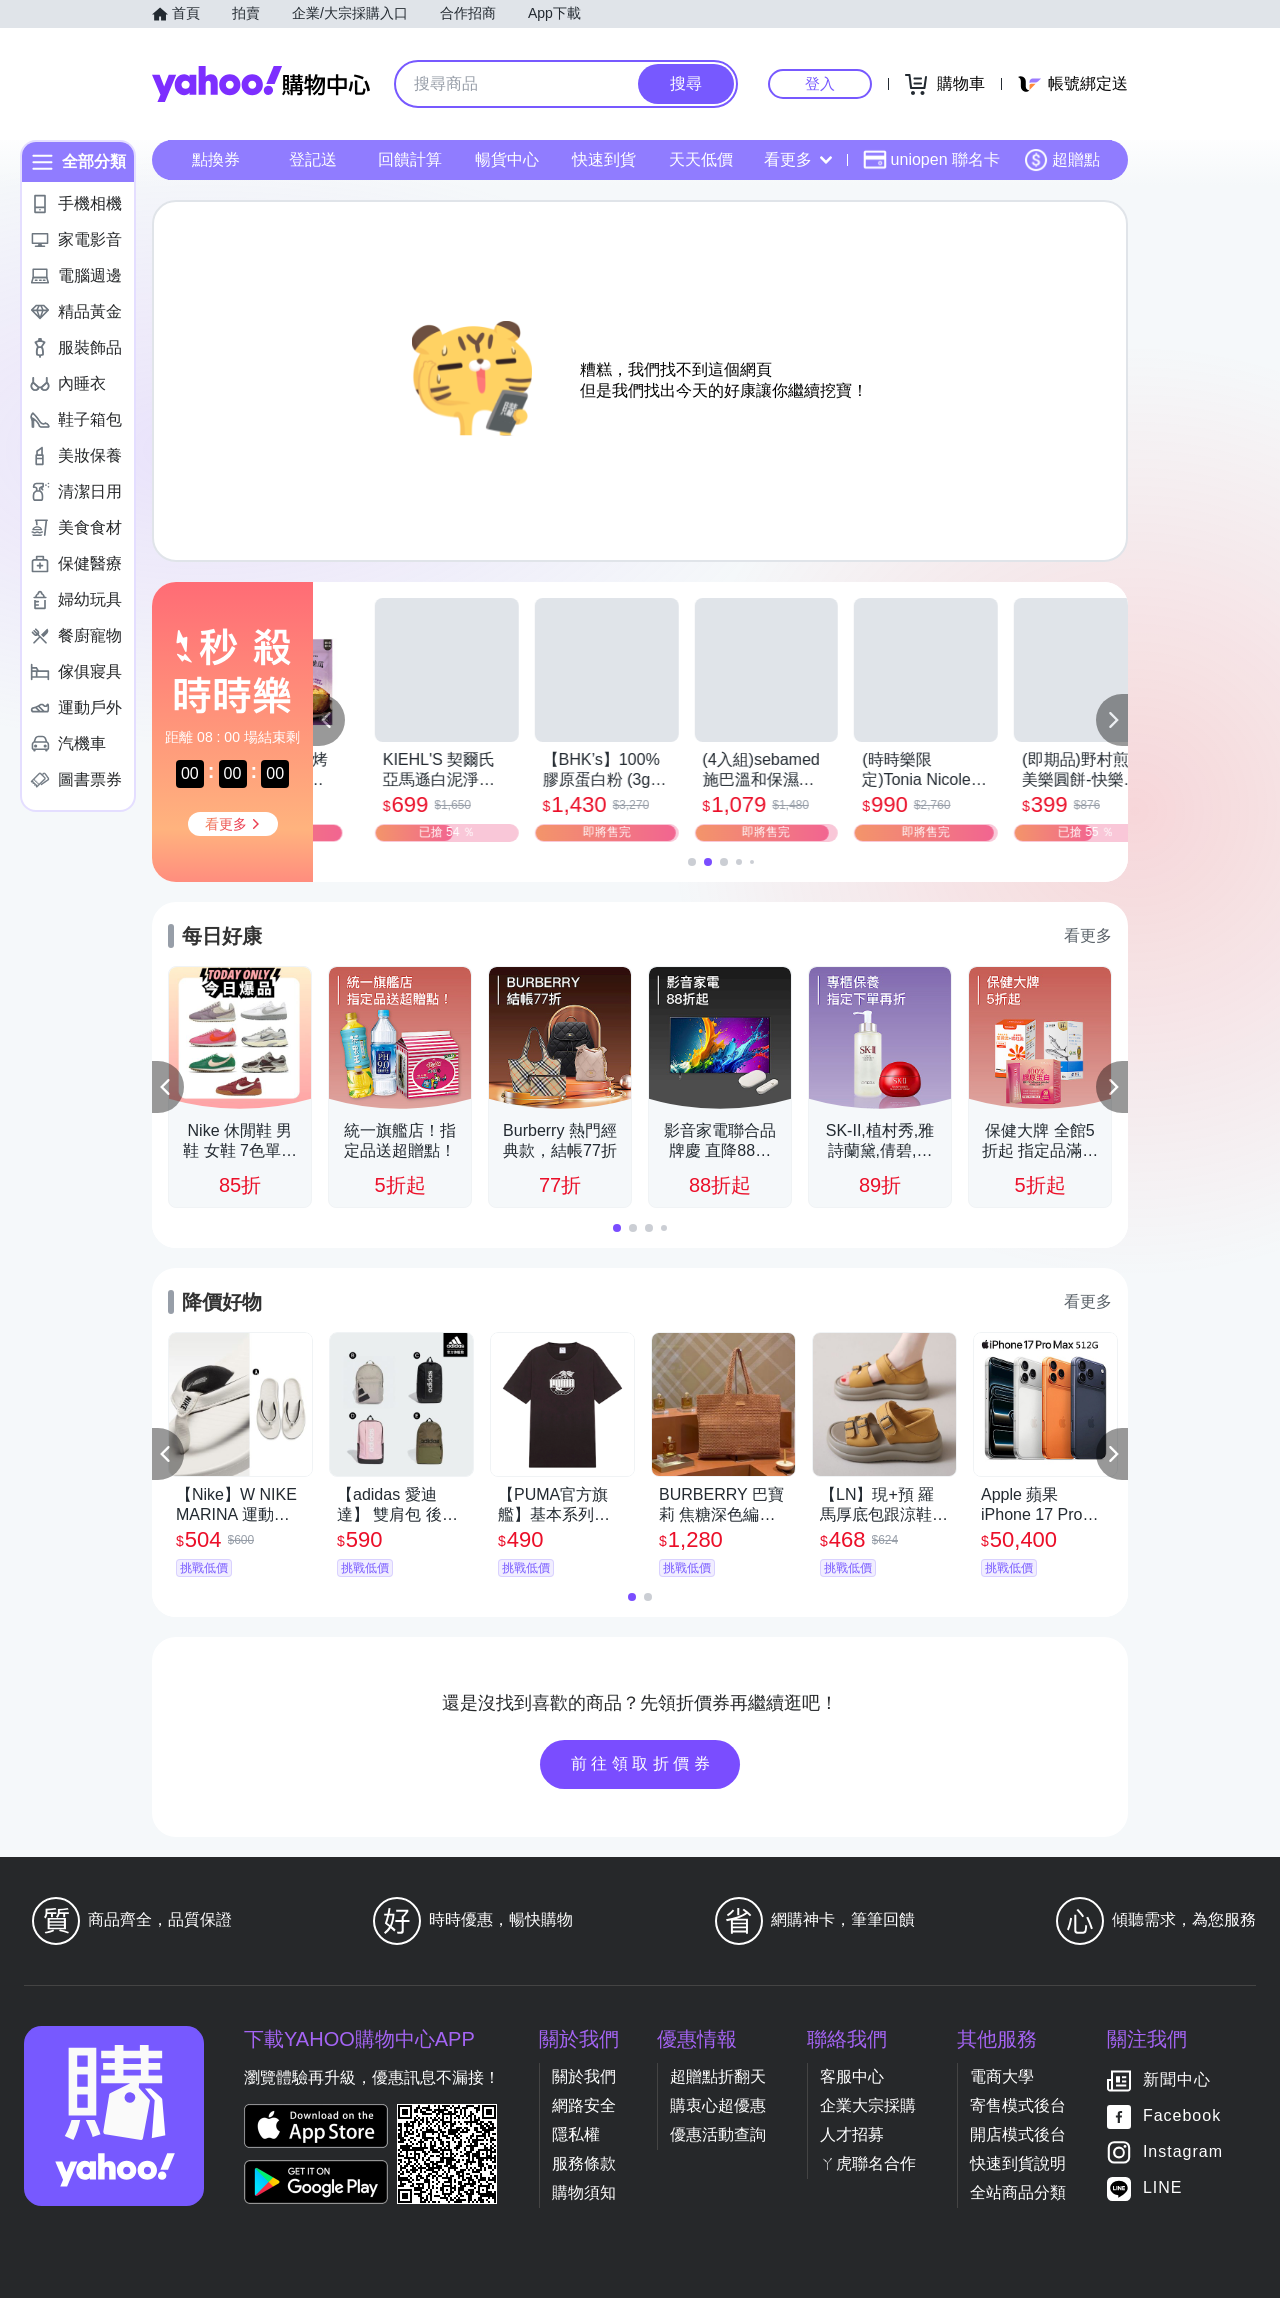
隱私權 (576, 2134)
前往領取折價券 (643, 1763)
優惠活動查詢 (718, 2134)
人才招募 (852, 2134)
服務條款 (584, 2163)
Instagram (1183, 2151)
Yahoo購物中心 (261, 84)
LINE (1163, 2187)
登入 (820, 83)
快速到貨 (604, 159)
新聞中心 (1177, 2079)
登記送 (313, 159)
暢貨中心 (507, 159)
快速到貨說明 (1018, 2163)
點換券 (216, 159)
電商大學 (1002, 2076)
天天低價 (701, 159)
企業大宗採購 (868, 2105)
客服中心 (852, 2076)
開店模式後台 (1018, 2134)
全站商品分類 (1018, 2192)
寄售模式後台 (1018, 2105)
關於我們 (584, 2076)
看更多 (798, 159)
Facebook (1182, 2115)
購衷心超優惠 (718, 2105)
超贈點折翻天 (718, 2076)
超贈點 (1062, 160)
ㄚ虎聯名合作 (868, 2163)
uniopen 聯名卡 (931, 160)
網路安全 (584, 2105)
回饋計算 (410, 159)
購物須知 (584, 2192)
